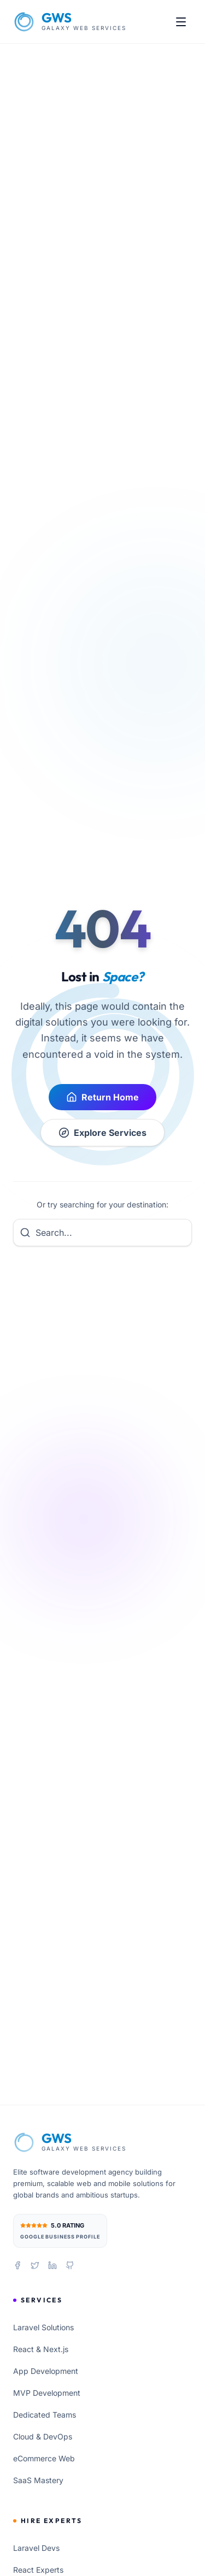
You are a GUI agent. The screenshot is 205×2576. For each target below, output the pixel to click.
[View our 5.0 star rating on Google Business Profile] (60, 2231)
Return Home (102, 1097)
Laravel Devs (36, 2548)
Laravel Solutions (43, 2327)
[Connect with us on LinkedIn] (52, 2265)
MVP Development (46, 2392)
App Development (45, 2371)
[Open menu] (181, 22)
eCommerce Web (44, 2458)
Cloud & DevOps (42, 2436)
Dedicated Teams (44, 2414)
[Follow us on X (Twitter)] (35, 2265)
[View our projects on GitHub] (70, 2265)
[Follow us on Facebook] (17, 2265)
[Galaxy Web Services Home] (69, 22)
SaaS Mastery (38, 2480)
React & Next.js (40, 2349)
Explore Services (102, 1132)
